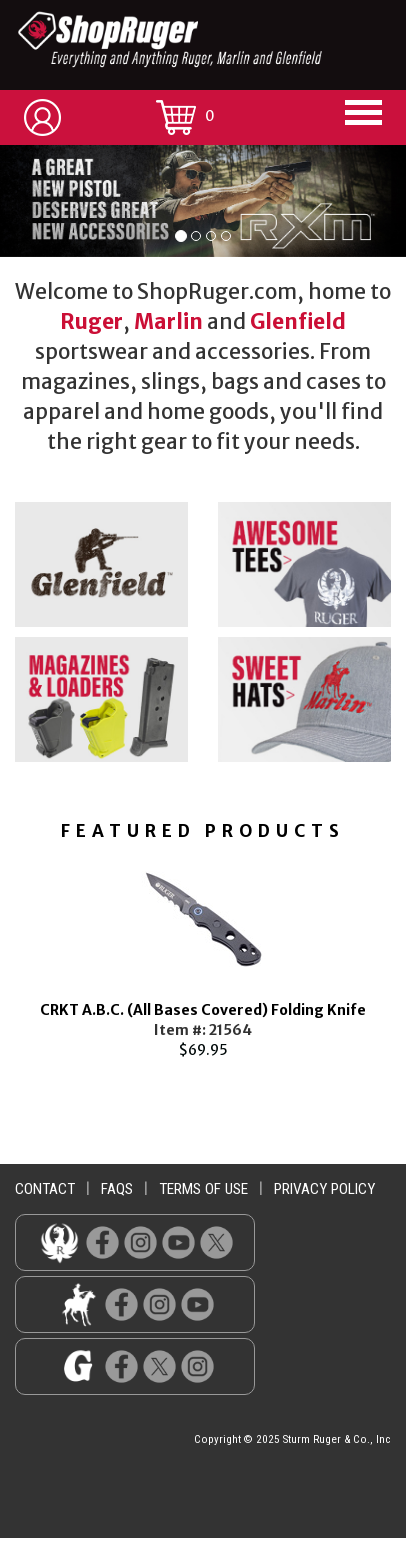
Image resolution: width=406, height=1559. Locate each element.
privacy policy (324, 1189)
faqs (117, 1189)
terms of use (203, 1189)
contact (45, 1189)
